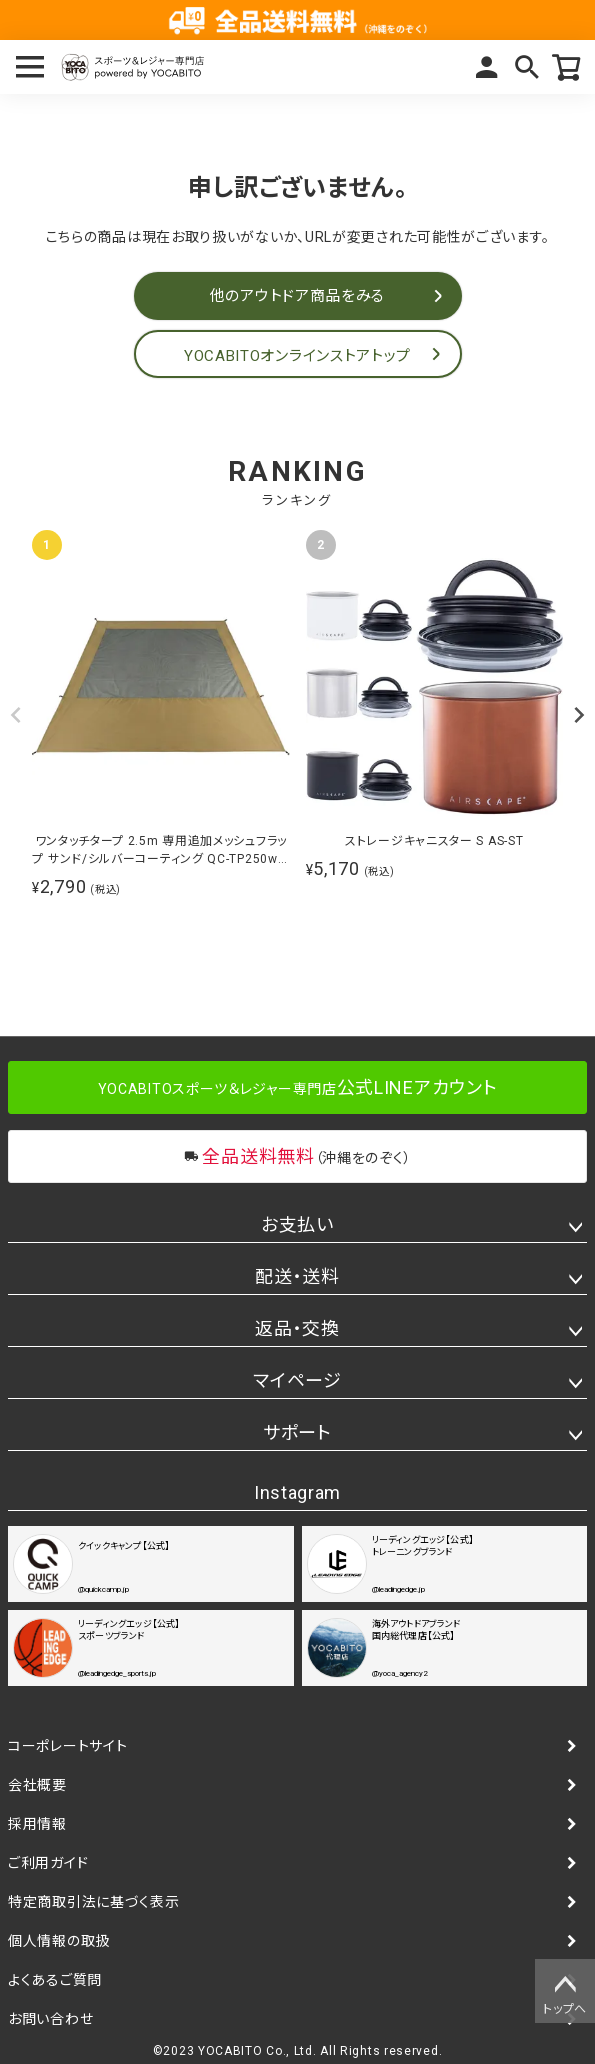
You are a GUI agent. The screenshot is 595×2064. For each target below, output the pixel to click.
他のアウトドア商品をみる (297, 296)
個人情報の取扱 (59, 1941)
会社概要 (37, 1785)
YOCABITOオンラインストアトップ (297, 356)
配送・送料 (297, 1276)
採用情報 (37, 1824)
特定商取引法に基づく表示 (93, 1902)
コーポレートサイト (67, 1746)
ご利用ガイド (48, 1863)
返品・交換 (297, 1328)
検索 (527, 67)
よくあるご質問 (55, 1980)
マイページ (487, 67)
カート (567, 67)
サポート (297, 1432)
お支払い (297, 1224)
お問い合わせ (50, 2019)
